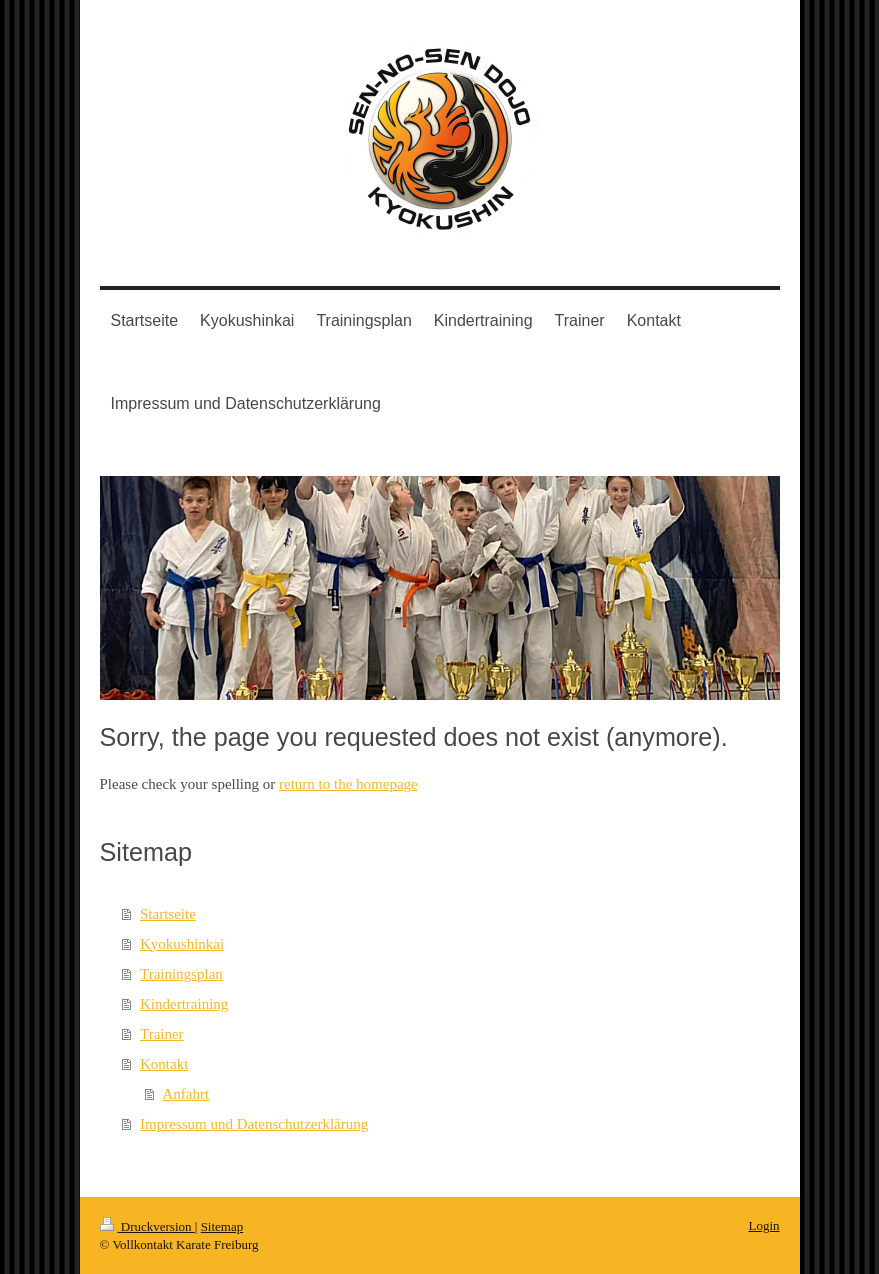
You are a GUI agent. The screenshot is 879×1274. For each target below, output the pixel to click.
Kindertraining (184, 1004)
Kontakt (164, 1064)
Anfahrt (186, 1094)
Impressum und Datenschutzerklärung (254, 1124)
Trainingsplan (181, 974)
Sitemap (222, 1226)
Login (763, 1225)
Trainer (162, 1034)
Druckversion (147, 1226)
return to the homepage (348, 784)
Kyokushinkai (182, 944)
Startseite (168, 914)
